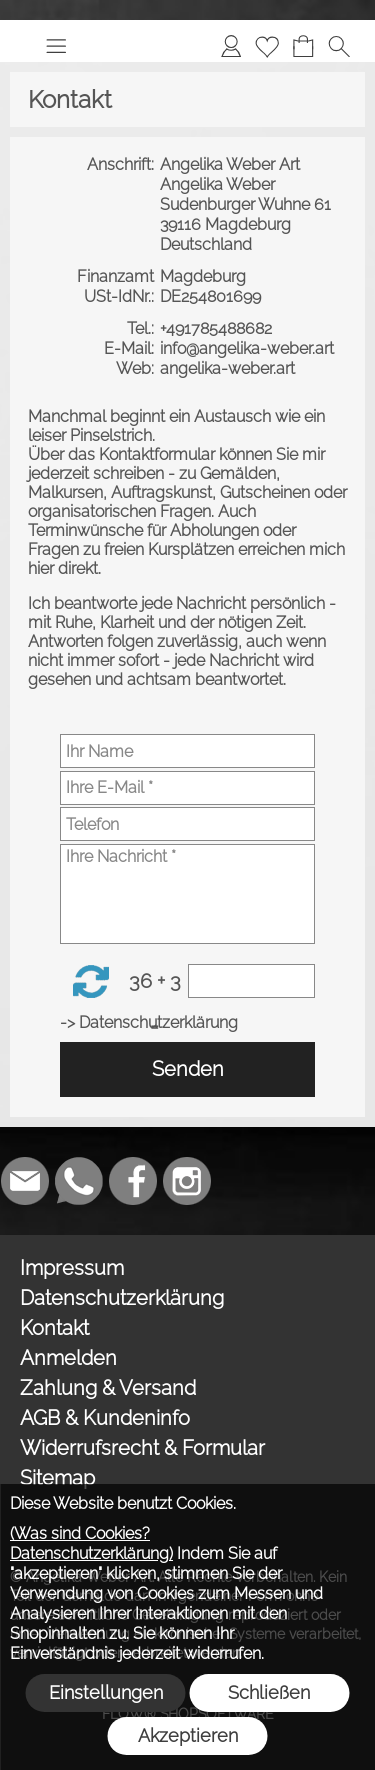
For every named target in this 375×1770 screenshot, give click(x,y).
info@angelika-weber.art (249, 348)
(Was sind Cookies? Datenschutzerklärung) (91, 1543)
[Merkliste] (267, 46)
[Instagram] (187, 1181)
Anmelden (68, 1358)
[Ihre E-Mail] (187, 788)
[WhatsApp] (79, 1181)
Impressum (72, 1268)
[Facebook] (133, 1181)
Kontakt (54, 1328)
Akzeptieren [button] (188, 1735)
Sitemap (57, 1478)
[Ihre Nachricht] (187, 894)
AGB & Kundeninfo (105, 1418)
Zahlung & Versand (108, 1388)
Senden (188, 1069)
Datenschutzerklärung (122, 1298)
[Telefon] (187, 824)
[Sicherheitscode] (251, 981)
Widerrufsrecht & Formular (142, 1448)
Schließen (269, 1692)
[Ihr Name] (187, 751)
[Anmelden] (231, 46)
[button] (56, 46)
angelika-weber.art (229, 368)
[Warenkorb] (303, 46)
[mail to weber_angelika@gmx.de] (25, 1181)
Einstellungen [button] (106, 1692)
